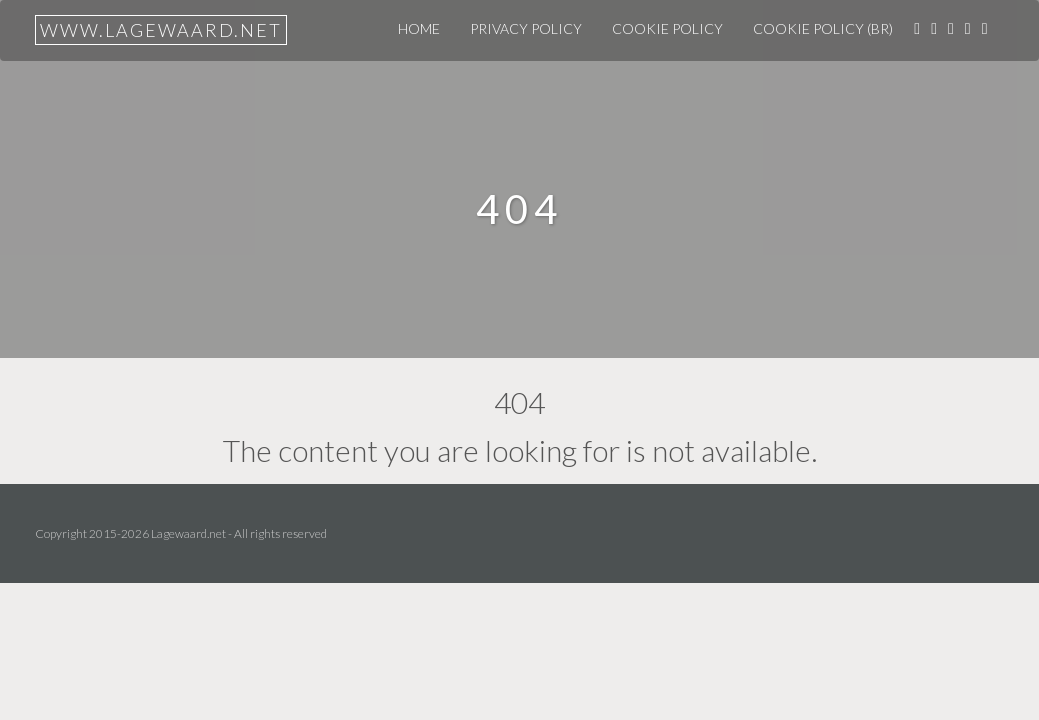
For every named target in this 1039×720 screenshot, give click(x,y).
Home (419, 28)
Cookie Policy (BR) (823, 28)
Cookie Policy (667, 28)
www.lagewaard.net (161, 30)
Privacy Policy (526, 28)
